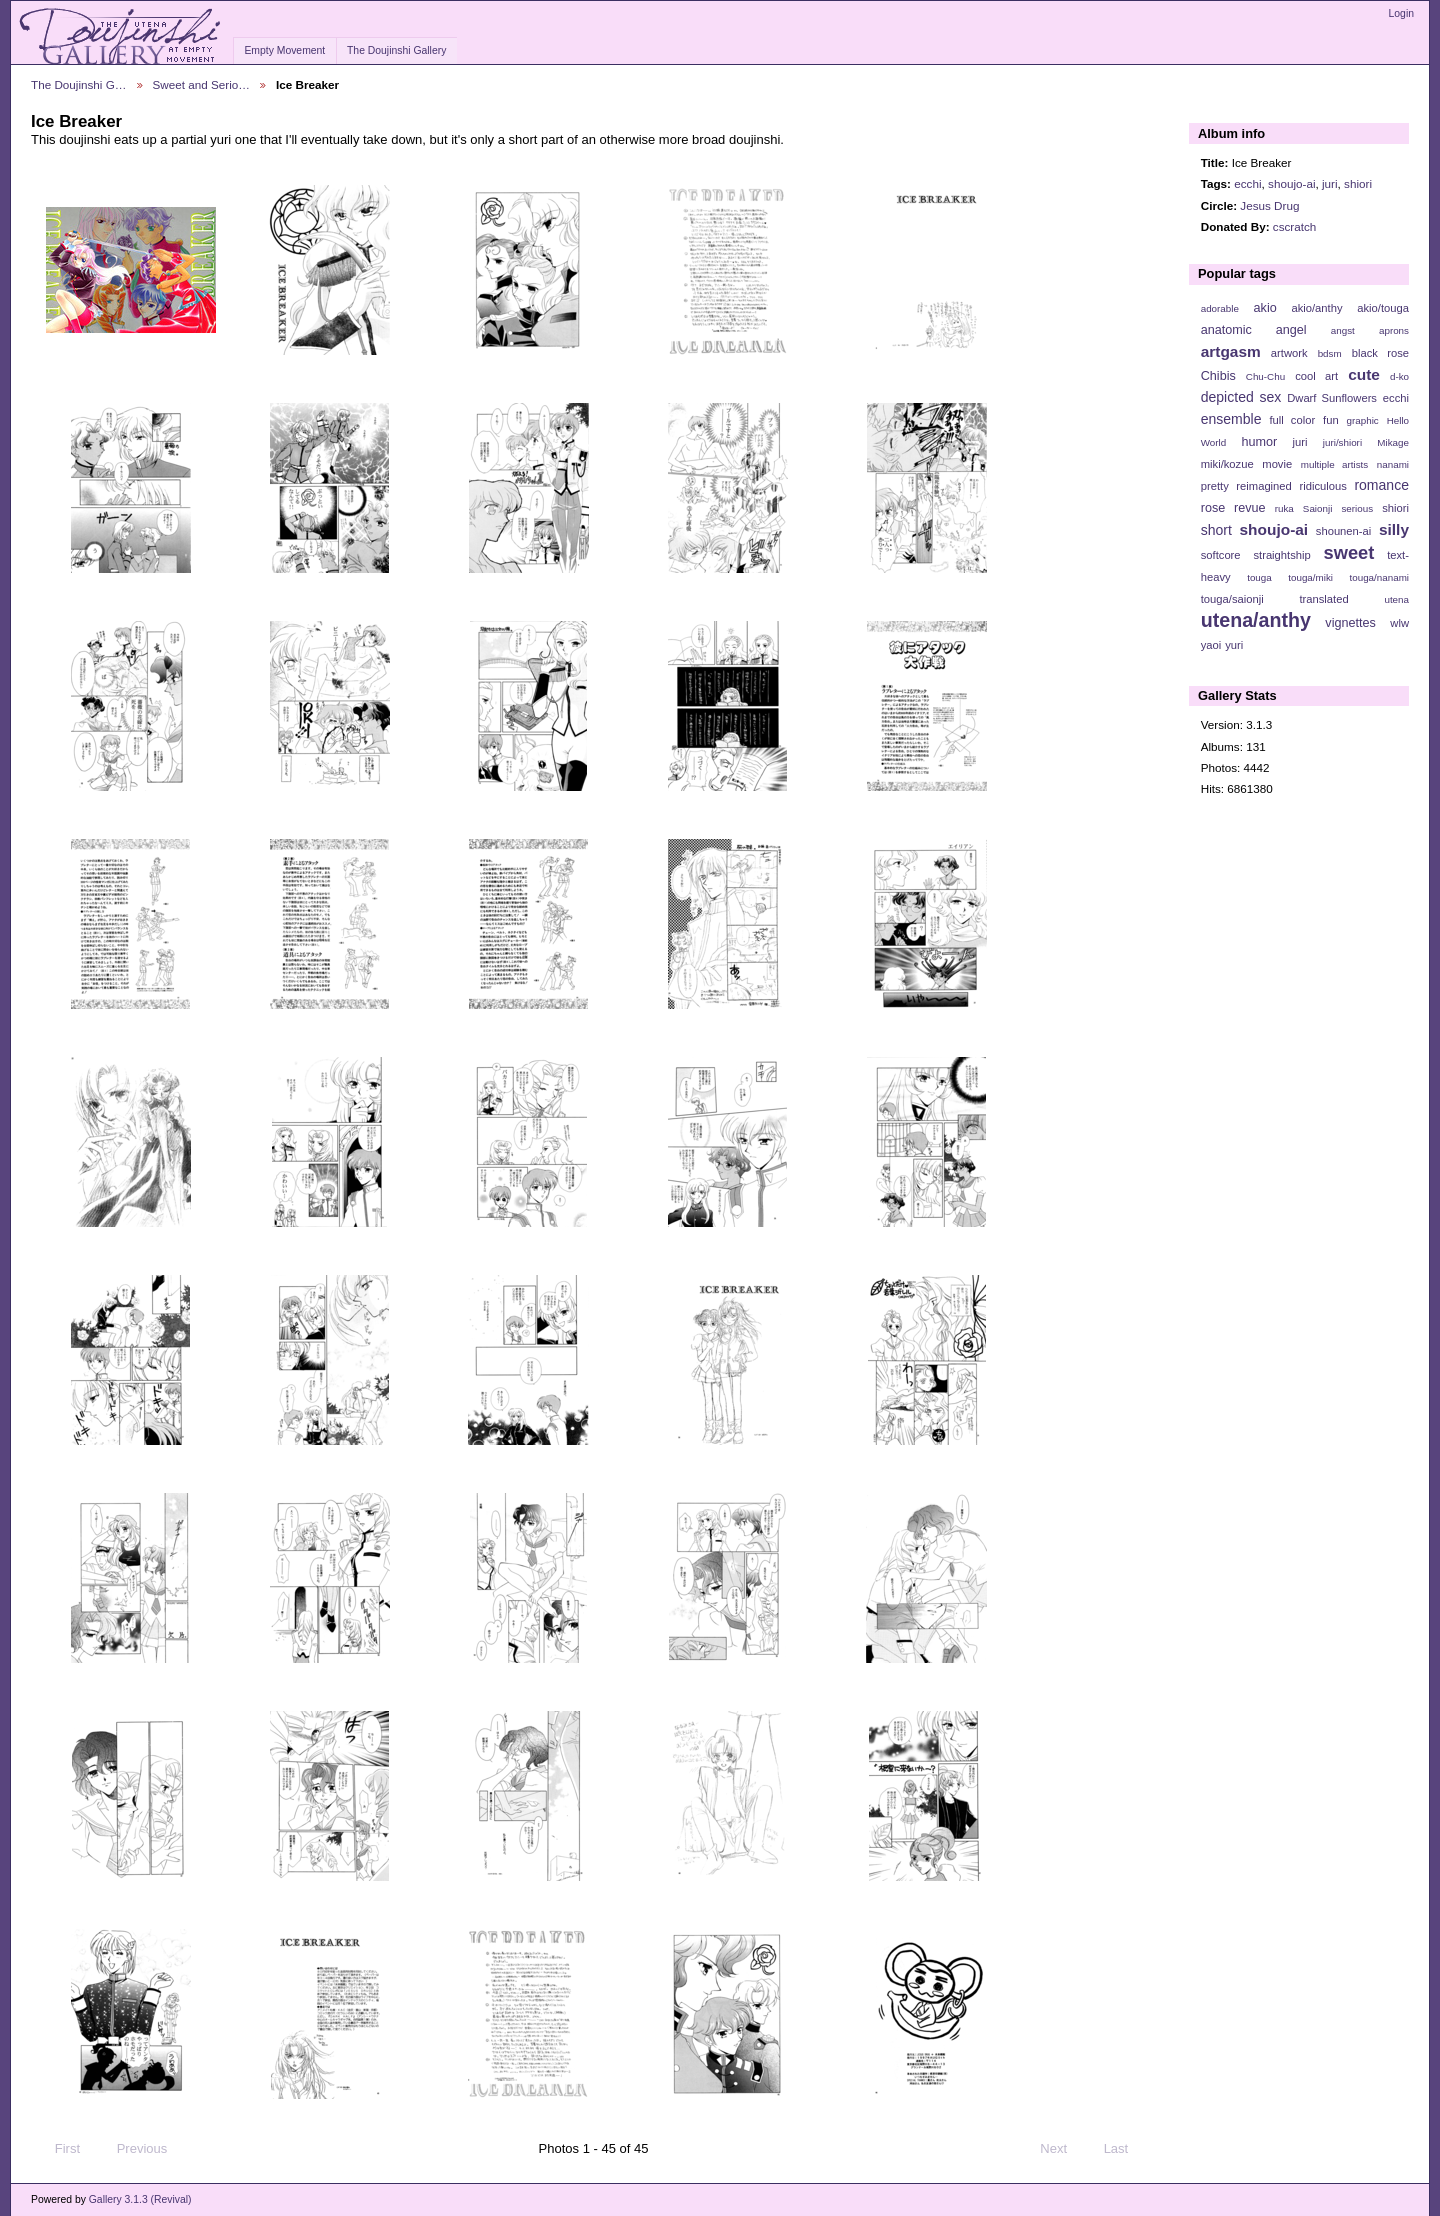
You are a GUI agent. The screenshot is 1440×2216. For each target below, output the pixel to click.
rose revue (1233, 508)
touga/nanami (1379, 577)
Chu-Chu (1265, 376)
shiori (1358, 183)
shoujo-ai (1291, 183)
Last (1125, 2149)
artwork (1289, 353)
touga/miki (1310, 577)
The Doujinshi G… (79, 84)
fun (1331, 420)
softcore (1221, 555)
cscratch (1295, 226)
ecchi (1247, 183)
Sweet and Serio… (201, 84)
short (1216, 530)
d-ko (1399, 376)
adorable (1220, 308)
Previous (132, 2149)
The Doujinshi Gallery (396, 50)
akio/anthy (1316, 308)
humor (1259, 442)
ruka (1284, 508)
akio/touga (1383, 308)
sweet (1349, 552)
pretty (1215, 486)
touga (1259, 577)
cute (1364, 374)
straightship (1281, 555)
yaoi (1211, 645)
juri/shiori (1342, 442)
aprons (1394, 330)
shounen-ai (1344, 531)
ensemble (1231, 419)
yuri (1234, 645)
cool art (1316, 376)
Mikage (1393, 442)
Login (1401, 13)
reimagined (1264, 486)
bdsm (1330, 353)
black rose (1380, 353)
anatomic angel (1254, 330)
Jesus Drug (1269, 205)
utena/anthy (1256, 620)
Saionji (1317, 508)
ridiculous (1322, 486)
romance (1381, 485)
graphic (1363, 420)
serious (1357, 508)
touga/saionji (1232, 599)
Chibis (1218, 376)
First (58, 2149)
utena (1396, 599)
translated (1323, 599)
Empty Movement (284, 50)
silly (1394, 529)
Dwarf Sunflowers (1332, 398)
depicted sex (1241, 397)
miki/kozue (1227, 464)
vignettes (1350, 623)
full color (1292, 420)
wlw (1399, 623)
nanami (1393, 464)
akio (1265, 308)
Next (1062, 2149)
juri (1330, 183)
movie (1277, 464)
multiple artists (1334, 464)
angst (1343, 330)
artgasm (1231, 351)
